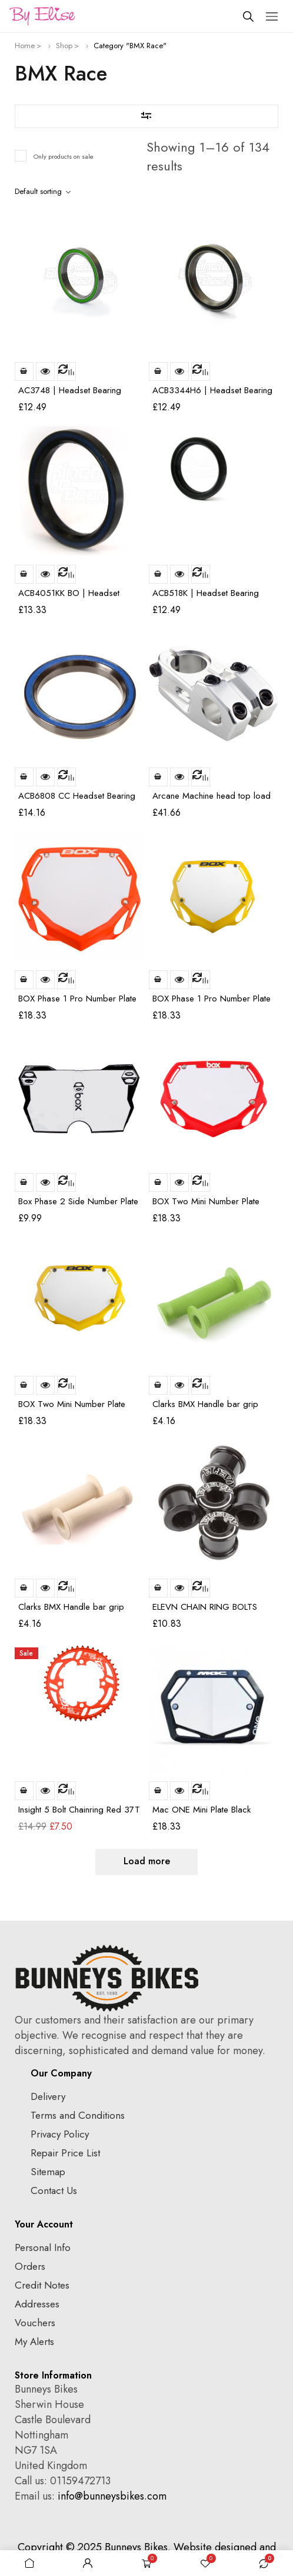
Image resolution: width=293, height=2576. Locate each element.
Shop (64, 45)
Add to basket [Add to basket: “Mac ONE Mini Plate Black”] (158, 1790)
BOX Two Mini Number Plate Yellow (71, 1409)
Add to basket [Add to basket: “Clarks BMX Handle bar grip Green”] (158, 1385)
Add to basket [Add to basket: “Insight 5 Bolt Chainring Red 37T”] (24, 1790)
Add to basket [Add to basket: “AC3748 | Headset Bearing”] (24, 371)
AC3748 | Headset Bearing (69, 390)
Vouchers (35, 2323)
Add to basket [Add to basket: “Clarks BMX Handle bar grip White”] (24, 1588)
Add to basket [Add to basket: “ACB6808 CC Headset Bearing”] (24, 777)
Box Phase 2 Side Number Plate (78, 1201)
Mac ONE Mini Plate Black (201, 1809)
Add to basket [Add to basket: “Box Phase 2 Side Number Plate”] (24, 1182)
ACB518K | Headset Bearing (205, 593)
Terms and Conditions (78, 2115)
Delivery (48, 2096)
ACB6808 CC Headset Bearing (76, 795)
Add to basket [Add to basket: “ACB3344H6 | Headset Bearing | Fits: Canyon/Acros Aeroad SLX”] (158, 371)
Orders (30, 2266)
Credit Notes (42, 2285)
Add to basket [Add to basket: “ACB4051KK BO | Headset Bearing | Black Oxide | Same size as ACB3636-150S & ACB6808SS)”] (24, 574)
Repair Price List (65, 2153)
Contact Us (54, 2190)
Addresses (37, 2304)
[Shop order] (45, 191)
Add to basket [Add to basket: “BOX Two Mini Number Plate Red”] (158, 1182)
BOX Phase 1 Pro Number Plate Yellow (211, 1003)
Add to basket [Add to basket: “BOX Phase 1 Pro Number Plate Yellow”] (158, 979)
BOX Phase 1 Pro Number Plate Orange (77, 1003)
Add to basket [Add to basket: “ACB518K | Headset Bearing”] (158, 574)
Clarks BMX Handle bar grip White (71, 1611)
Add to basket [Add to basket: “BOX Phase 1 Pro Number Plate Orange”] (24, 979)
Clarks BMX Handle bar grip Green (205, 1409)
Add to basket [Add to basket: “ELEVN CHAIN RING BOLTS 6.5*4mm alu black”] (158, 1588)
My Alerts (34, 2341)
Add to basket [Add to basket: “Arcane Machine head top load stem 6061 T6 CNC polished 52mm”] (158, 777)
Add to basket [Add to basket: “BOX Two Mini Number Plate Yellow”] (24, 1385)
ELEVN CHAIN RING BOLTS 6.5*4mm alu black (204, 1611)
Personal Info (43, 2247)
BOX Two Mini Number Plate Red (205, 1206)
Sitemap (48, 2172)
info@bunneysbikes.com (112, 2496)
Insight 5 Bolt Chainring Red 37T (79, 1809)
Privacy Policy (60, 2134)
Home (25, 45)
